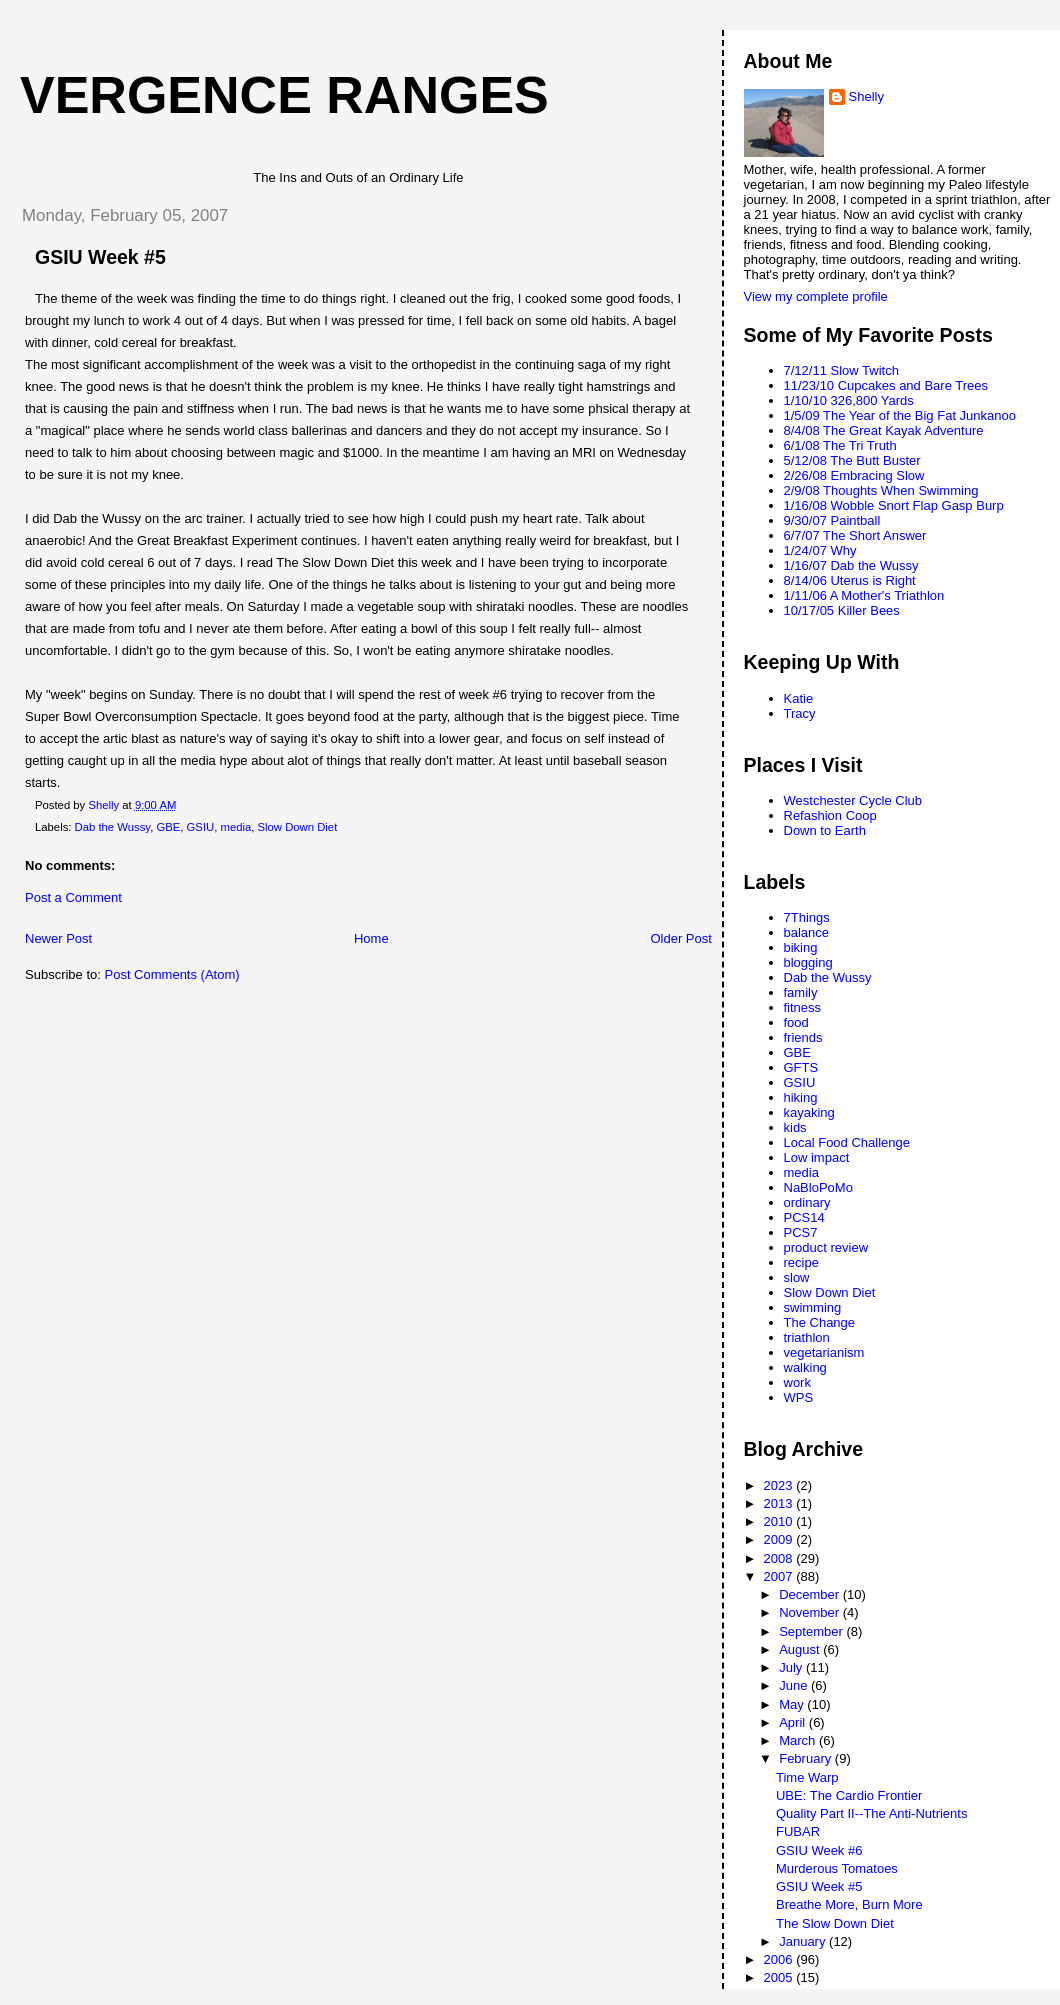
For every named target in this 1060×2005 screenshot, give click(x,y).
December (811, 1594)
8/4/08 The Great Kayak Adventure (884, 430)
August (801, 1649)
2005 (780, 1977)
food (796, 1022)
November (811, 1612)
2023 (780, 1485)
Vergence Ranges (284, 95)
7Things (807, 917)
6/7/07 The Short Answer (855, 535)
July (792, 1667)
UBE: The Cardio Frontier (849, 1795)
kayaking (809, 1112)
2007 (780, 1576)
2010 (780, 1521)
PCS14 (804, 1217)
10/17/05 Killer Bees (842, 610)
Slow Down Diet (298, 827)
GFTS (801, 1067)
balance (807, 932)
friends (803, 1037)
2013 (780, 1503)
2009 (780, 1539)
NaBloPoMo (818, 1187)
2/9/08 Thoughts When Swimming (881, 490)
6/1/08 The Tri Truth (840, 445)
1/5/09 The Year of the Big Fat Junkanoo (900, 415)
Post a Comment (73, 897)
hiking (801, 1097)
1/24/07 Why (820, 550)
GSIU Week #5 (819, 1886)
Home (371, 938)
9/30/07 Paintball (832, 520)
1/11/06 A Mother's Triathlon (864, 595)
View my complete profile (816, 296)
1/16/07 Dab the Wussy (851, 565)
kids (795, 1127)
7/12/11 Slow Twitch (841, 370)
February (807, 1758)
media (235, 827)
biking (801, 947)
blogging (808, 962)
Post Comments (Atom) (172, 974)
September (812, 1631)
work (797, 1382)
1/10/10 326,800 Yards (849, 400)
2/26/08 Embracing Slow (854, 475)
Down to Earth (825, 830)
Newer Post (58, 938)
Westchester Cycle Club (853, 800)
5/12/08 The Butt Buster (852, 460)
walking (805, 1367)
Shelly (866, 96)
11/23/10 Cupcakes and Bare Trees (886, 385)
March (799, 1740)
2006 (780, 1959)
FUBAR (798, 1831)
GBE (168, 827)
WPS (799, 1397)
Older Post (680, 938)
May (793, 1704)
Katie (799, 698)
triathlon (807, 1337)
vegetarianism (824, 1352)
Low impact (817, 1157)
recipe (801, 1262)
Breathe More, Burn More (849, 1904)
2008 (780, 1558)
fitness (803, 1007)
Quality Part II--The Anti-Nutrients (871, 1813)
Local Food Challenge (847, 1142)
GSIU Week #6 (819, 1850)
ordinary (807, 1202)
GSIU (201, 827)
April (794, 1722)
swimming (813, 1307)
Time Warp (807, 1777)
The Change (820, 1322)
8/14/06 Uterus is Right (850, 580)
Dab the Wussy (113, 827)
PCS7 (801, 1232)
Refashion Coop (830, 815)
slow (797, 1277)
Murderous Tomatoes (837, 1868)
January (804, 1941)
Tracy (800, 713)
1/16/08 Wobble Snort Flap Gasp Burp (894, 505)
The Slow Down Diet (835, 1923)
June (795, 1685)
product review (826, 1247)
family (801, 992)
